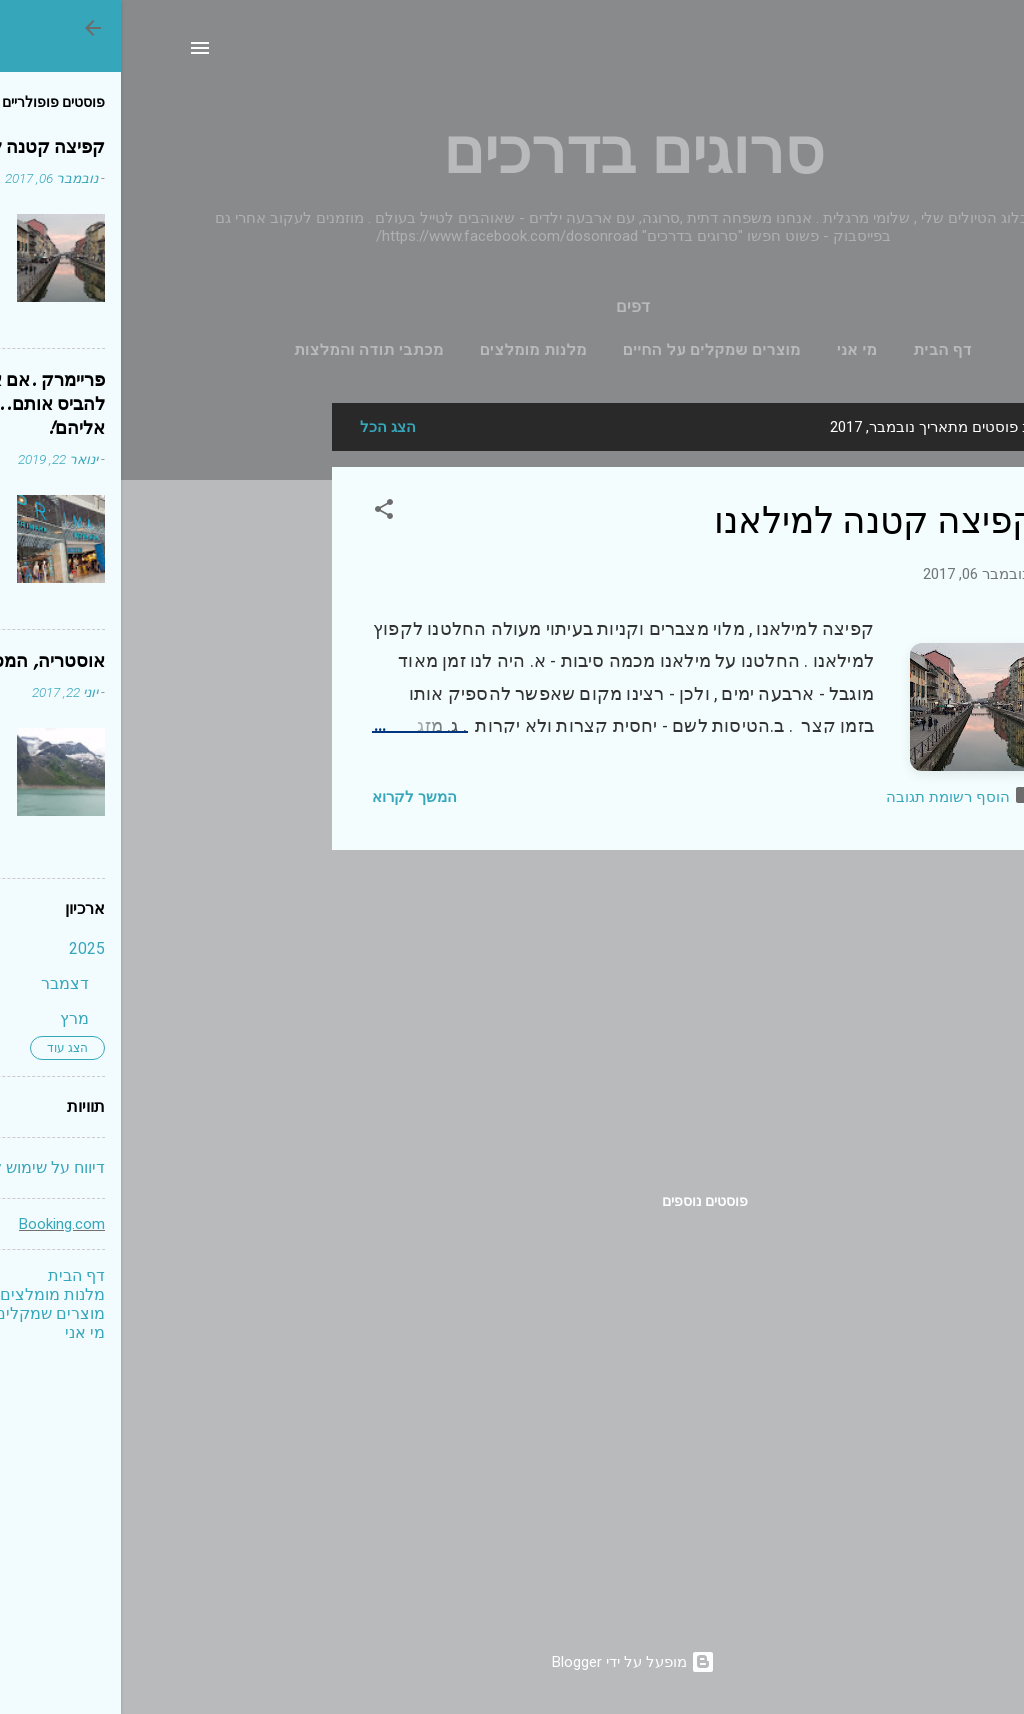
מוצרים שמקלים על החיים (591, 349)
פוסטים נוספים (584, 1201)
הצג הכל (267, 427)
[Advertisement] (131, 703)
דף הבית (821, 349)
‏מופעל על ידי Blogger (512, 1662)
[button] (263, 512)
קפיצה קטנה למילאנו (755, 521)
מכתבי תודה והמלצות (248, 349)
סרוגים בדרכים (512, 153)
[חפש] (945, 54)
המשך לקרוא (293, 797)
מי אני (736, 349)
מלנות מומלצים (412, 349)
